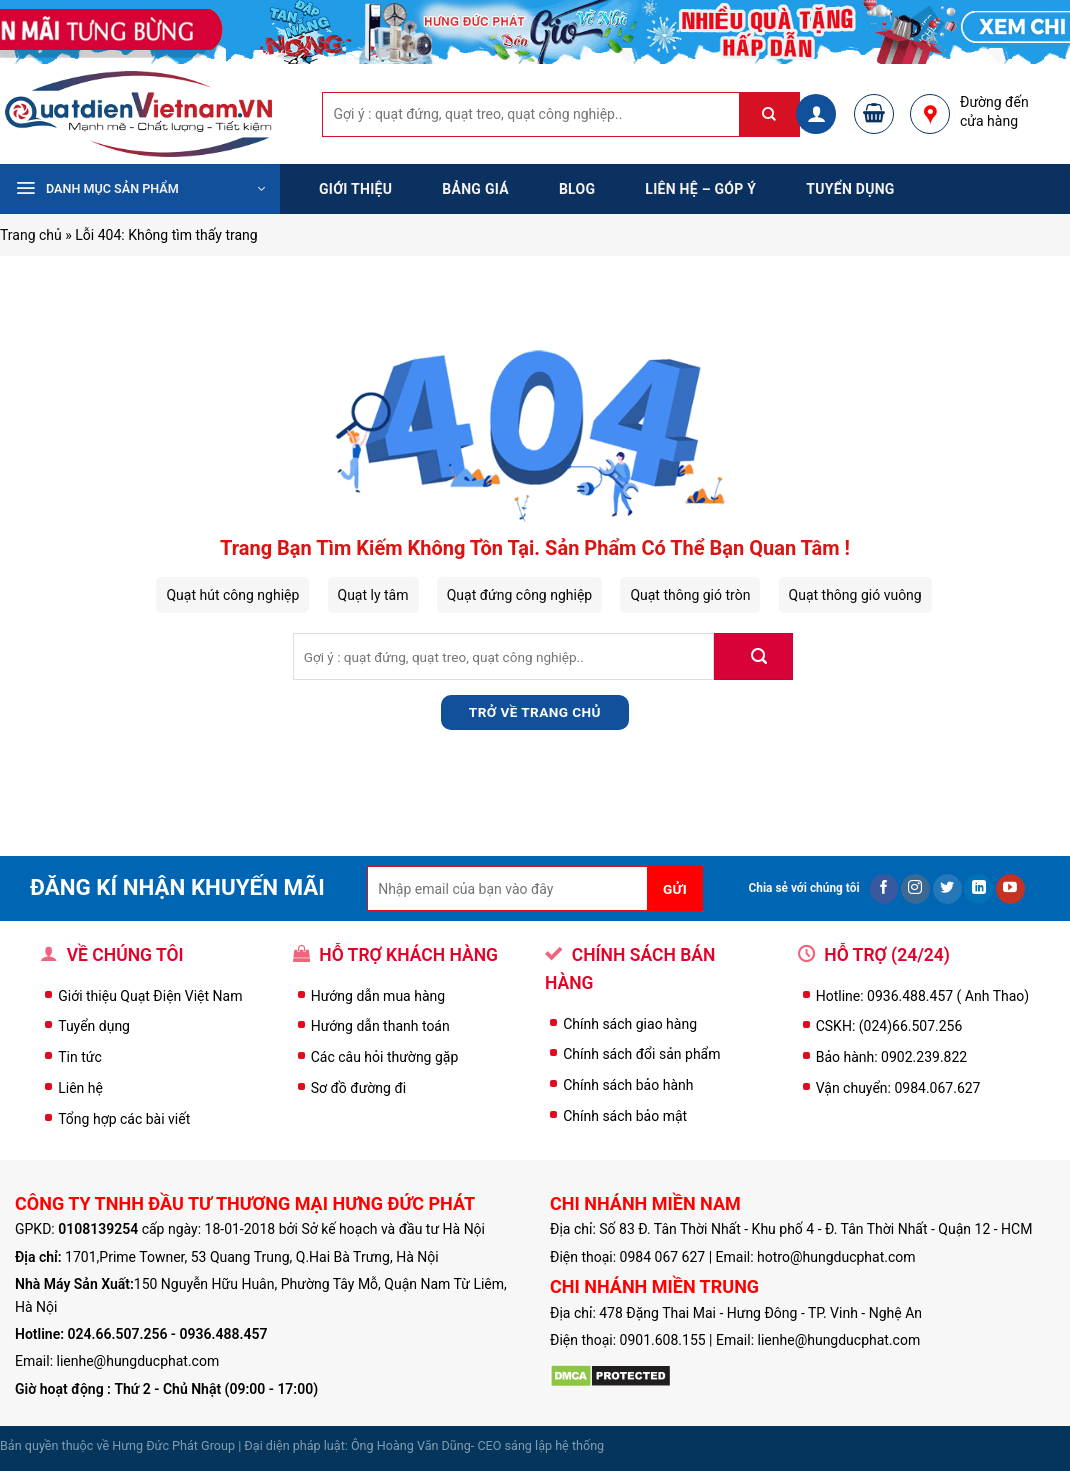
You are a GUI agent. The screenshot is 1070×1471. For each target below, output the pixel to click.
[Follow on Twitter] (947, 889)
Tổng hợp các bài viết (124, 1119)
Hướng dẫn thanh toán (380, 1026)
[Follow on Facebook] (884, 889)
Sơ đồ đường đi (358, 1088)
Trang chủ (31, 235)
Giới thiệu (355, 189)
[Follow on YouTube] (1010, 889)
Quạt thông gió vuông (855, 595)
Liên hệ (80, 1088)
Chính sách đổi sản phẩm (641, 1054)
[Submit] (780, 114)
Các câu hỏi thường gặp (385, 1057)
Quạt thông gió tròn (690, 595)
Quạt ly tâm (373, 595)
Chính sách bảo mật (625, 1116)
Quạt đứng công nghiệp (519, 595)
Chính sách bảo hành (628, 1085)
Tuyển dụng (850, 189)
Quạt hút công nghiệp (232, 595)
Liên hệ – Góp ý (700, 189)
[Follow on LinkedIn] (978, 889)
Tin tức (80, 1057)
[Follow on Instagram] (915, 889)
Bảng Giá (475, 189)
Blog (577, 189)
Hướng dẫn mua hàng (378, 996)
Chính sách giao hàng (630, 1024)
